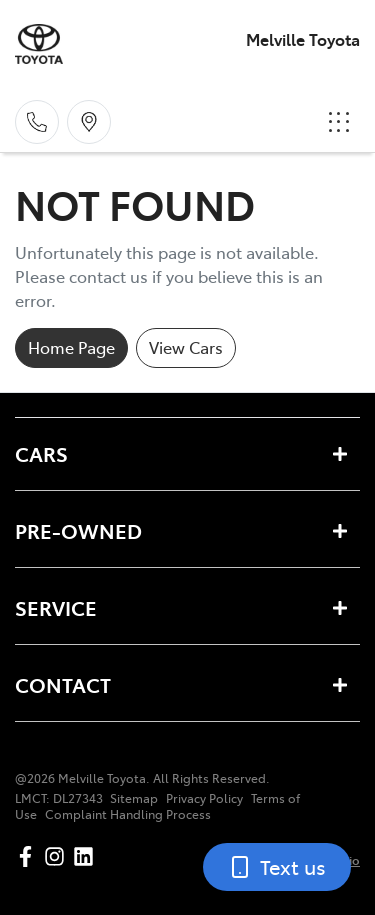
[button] (339, 122)
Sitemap (134, 798)
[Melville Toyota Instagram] (58, 856)
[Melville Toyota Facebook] (29, 856)
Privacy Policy (204, 798)
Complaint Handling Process (128, 814)
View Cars (186, 347)
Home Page (71, 347)
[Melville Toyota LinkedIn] (87, 856)
